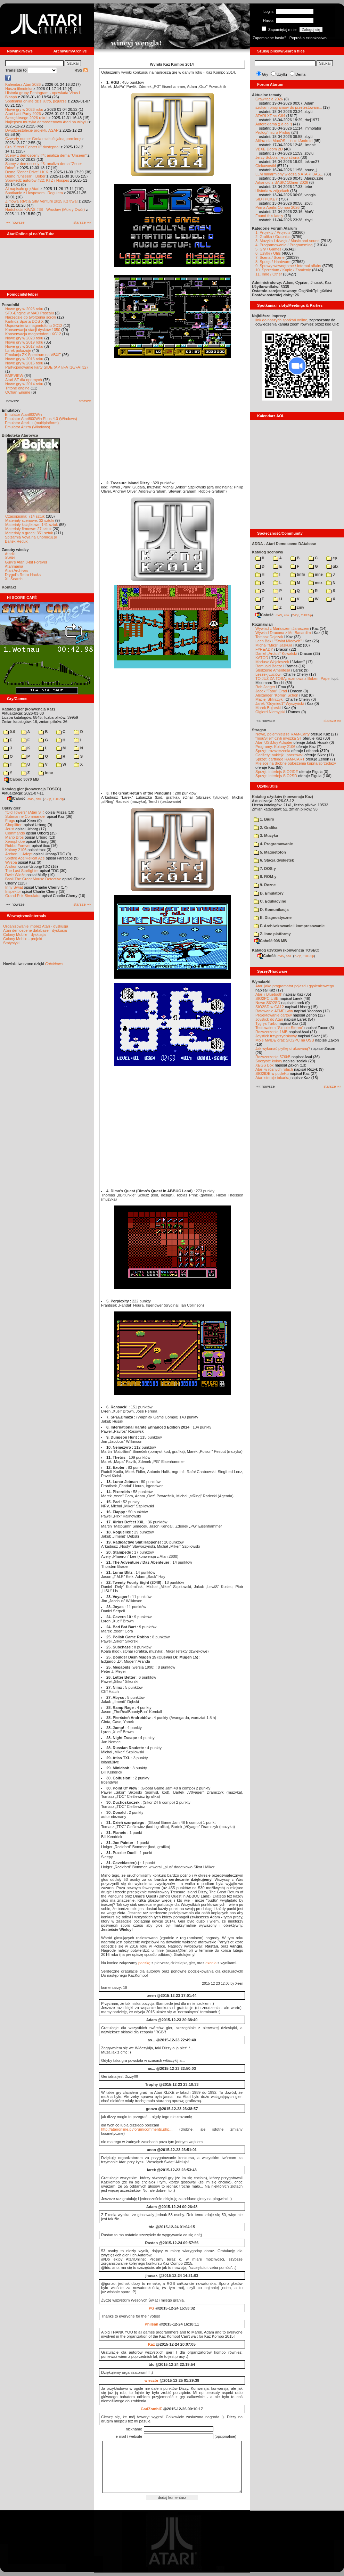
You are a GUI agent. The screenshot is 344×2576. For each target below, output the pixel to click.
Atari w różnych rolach (274, 1069)
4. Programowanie (273, 844)
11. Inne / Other (268, 274)
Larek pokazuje (18, 350)
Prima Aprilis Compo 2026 (277, 207)
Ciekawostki (265, 166)
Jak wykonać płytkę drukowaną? (282, 1048)
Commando (15, 833)
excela (210, 1963)
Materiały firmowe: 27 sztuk (28, 529)
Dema (300, 74)
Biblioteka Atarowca (20, 435)
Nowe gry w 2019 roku (24, 342)
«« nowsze (15, 222)
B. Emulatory (269, 893)
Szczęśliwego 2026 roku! (26, 118)
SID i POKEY (266, 199)
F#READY (264, 649)
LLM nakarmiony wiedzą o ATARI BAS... (289, 174)
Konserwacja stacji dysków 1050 (32, 330)
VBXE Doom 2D (269, 149)
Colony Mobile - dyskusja (24, 934)
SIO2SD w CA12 (269, 1007)
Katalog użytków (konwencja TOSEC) (285, 950)
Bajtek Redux (16, 541)
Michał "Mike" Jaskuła (273, 645)
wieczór (151, 2380)
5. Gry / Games (268, 249)
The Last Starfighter (22, 871)
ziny (297, 607)
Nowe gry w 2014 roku (24, 384)
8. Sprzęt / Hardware (272, 262)
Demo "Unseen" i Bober (25, 176)
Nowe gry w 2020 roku (24, 338)
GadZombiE (151, 2409)
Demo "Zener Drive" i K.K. (27, 172)
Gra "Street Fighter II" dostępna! (32, 147)
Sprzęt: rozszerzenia (272, 751)
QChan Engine (17, 392)
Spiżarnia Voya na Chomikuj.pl (31, 537)
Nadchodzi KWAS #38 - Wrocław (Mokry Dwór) (45, 209)
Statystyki (11, 943)
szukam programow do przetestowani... (288, 107)
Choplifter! (14, 825)
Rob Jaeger (265, 687)
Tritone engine (17, 388)
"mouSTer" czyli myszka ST (278, 738)
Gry (265, 74)
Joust (9, 829)
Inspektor (13, 891)
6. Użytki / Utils (268, 253)
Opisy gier (11, 808)
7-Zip (47, 798)
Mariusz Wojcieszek (272, 662)
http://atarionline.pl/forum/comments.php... (136, 2129)
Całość (16, 798)
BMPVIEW (14, 375)
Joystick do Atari (269, 1019)
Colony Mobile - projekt (22, 939)
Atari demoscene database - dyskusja (35, 930)
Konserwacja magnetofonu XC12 (33, 334)
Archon (11, 866)
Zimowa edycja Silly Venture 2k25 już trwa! (41, 201)
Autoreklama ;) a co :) (273, 124)
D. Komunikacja (271, 909)
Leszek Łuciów (267, 674)
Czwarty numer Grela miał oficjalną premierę (43, 139)
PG (151, 2308)
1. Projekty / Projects (272, 232)
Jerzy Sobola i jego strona (277, 157)
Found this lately (269, 216)
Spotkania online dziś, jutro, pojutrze (36, 101)
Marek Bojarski (268, 708)
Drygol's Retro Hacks (23, 575)
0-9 (9, 732)
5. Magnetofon (270, 852)
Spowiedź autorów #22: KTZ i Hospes (37, 180)
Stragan (259, 730)
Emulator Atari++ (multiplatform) (32, 423)
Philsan (151, 2324)
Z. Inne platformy (272, 934)
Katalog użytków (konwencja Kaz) (282, 797)
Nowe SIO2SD (267, 1003)
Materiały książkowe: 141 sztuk (31, 524)
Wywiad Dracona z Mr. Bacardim (283, 633)
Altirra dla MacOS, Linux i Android (283, 141)
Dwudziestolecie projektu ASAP (31, 130)
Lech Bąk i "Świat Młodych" (278, 641)
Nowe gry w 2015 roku (24, 363)
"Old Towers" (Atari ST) (24, 812)
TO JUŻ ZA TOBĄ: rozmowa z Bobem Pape (292, 678)
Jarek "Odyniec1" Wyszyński (279, 703)
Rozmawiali (262, 624)
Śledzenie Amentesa (272, 670)
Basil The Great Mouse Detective (33, 879)
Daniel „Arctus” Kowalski (276, 653)
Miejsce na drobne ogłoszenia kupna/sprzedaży (295, 763)
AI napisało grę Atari (22, 189)
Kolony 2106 (15, 850)
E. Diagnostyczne (273, 917)
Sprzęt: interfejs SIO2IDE (276, 771)
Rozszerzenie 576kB (272, 1057)
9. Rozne (265, 885)
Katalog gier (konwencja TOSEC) (31, 789)
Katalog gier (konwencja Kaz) (28, 709)
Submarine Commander (25, 816)
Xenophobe (15, 841)
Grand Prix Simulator (23, 896)
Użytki (282, 74)
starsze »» (82, 222)
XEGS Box (264, 1065)
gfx (332, 566)
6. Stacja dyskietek (274, 860)
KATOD (261, 658)
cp (331, 558)
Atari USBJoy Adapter (273, 742)
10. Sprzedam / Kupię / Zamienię (283, 270)
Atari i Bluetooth (268, 994)
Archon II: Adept (19, 854)
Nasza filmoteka (18, 89)
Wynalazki (261, 982)
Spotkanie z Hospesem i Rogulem (34, 193)
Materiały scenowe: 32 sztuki (29, 520)
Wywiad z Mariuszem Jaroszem (282, 628)
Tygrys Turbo (266, 1023)
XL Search (14, 579)
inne (46, 773)
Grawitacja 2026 (269, 99)
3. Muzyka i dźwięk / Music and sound (287, 241)
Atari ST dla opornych (23, 380)
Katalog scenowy (267, 552)
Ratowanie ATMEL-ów (274, 1011)
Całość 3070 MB (21, 779)
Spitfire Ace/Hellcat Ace (25, 858)
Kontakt (9, 587)
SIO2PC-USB (267, 998)
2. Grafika (265, 827)
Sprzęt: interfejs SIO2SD (276, 776)
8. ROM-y (265, 876)
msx (315, 583)
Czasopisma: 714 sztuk (25, 516)
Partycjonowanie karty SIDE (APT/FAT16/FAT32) (46, 367)
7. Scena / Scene (270, 257)
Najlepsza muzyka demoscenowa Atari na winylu (46, 122)
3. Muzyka (266, 835)
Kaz (151, 2344)
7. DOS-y (265, 868)
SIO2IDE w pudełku (272, 1073)
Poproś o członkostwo (308, 38)
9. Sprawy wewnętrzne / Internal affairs (288, 266)
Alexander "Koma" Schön (276, 695)
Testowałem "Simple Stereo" (279, 1028)
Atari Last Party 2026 (23, 114)
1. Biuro (264, 819)
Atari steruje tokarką (272, 1078)
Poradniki (10, 305)
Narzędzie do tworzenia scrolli (30, 317)
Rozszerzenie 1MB (271, 1032)
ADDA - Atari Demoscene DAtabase (284, 544)
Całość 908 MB (270, 941)
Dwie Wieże (15, 875)
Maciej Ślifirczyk (268, 699)
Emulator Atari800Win (23, 414)
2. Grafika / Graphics (272, 236)
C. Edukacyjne (270, 901)
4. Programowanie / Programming (283, 245)
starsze (85, 401)
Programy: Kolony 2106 (275, 746)
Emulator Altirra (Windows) (27, 427)
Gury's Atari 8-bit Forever (26, 562)
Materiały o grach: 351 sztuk (29, 533)
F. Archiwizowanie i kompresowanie (289, 926)
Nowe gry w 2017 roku (24, 346)
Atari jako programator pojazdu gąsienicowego (294, 986)
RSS (81, 70)
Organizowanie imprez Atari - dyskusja (35, 926)
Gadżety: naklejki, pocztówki (279, 755)
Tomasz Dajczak (269, 637)
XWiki (10, 558)
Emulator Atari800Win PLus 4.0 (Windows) (41, 419)
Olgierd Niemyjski (270, 712)
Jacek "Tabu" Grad (271, 691)
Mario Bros (14, 837)
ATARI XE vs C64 (270, 116)
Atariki (10, 554)
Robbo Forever (18, 845)
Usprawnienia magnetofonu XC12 (34, 325)
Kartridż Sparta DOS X (24, 321)
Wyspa (11, 862)
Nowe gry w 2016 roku (24, 359)
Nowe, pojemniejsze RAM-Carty (282, 734)
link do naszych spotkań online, (281, 320)
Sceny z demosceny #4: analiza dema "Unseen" (46, 155)
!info (297, 574)
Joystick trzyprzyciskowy (276, 1036)
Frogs (10, 820)
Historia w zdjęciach (272, 191)
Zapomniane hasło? (269, 38)
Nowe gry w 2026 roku (24, 109)
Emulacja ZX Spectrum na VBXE (33, 355)
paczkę (144, 1963)
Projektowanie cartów (273, 1015)
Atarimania (14, 566)
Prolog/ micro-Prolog (272, 132)
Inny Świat (14, 887)
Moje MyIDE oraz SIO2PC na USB (284, 1040)
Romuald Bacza (268, 666)
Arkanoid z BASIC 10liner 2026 (281, 182)
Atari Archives (16, 570)
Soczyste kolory (268, 1061)
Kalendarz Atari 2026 (23, 84)
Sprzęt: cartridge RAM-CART (279, 759)
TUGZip (58, 798)
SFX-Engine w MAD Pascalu (29, 313)
